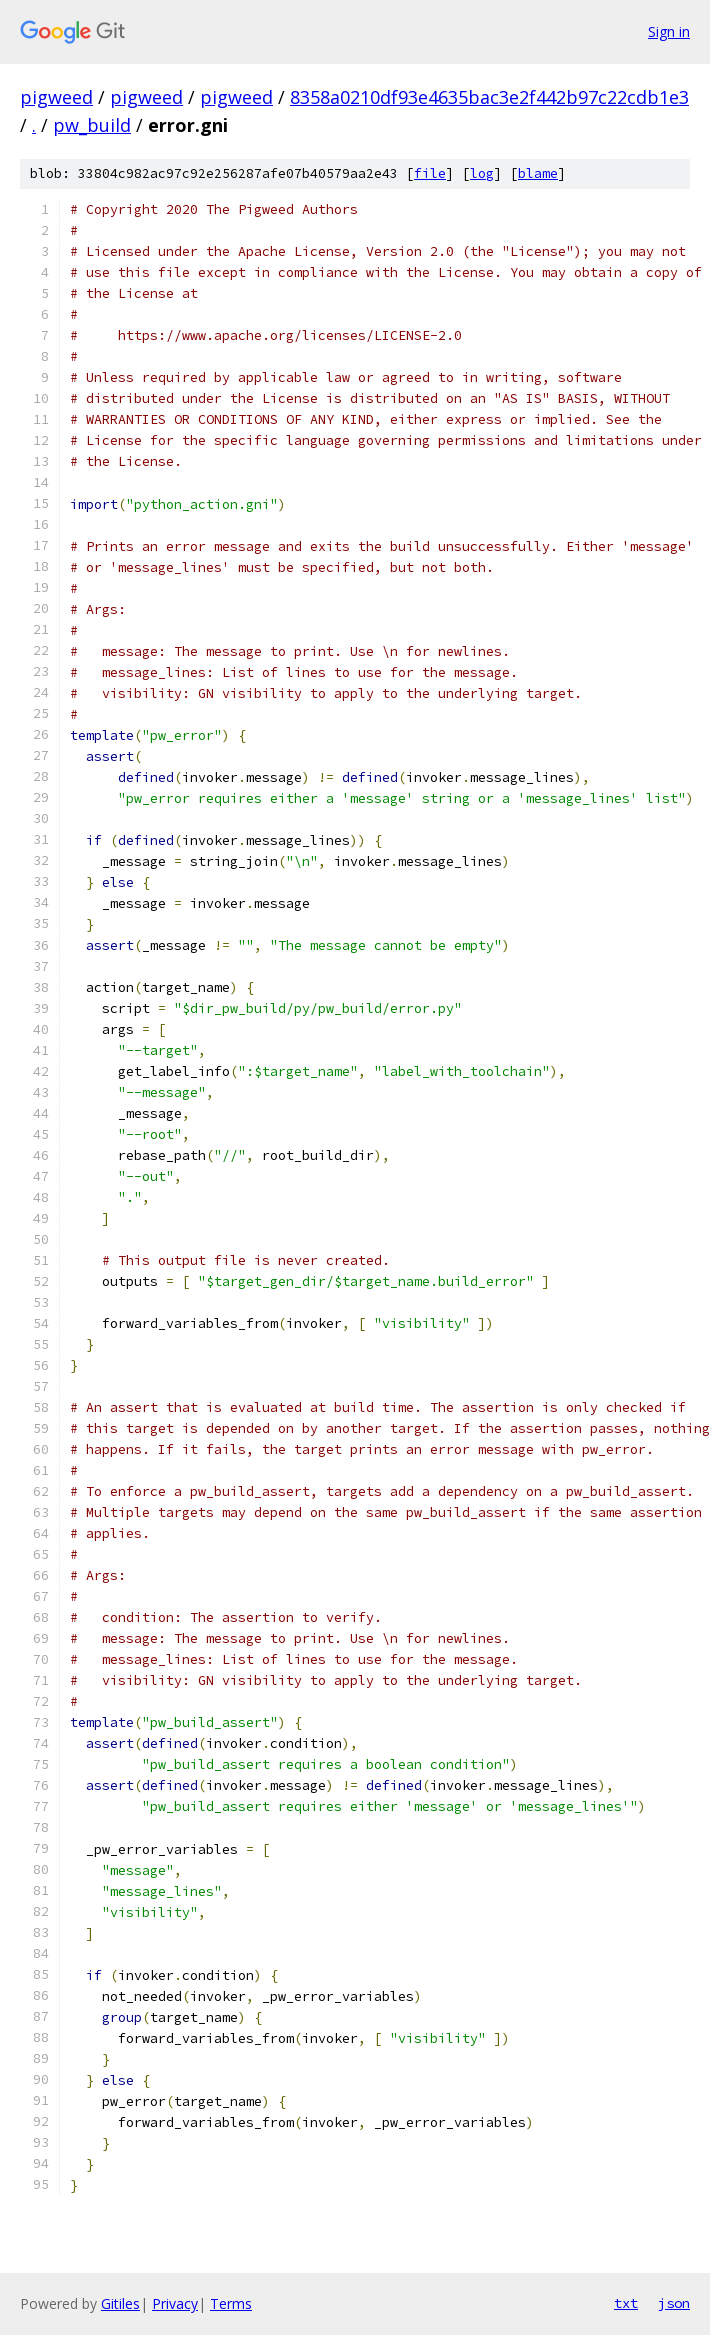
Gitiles (120, 2303)
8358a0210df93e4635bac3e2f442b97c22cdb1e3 (489, 97)
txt (626, 2303)
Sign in (669, 31)
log (482, 173)
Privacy (175, 2303)
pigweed (56, 97)
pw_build (92, 125)
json (674, 2303)
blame (538, 173)
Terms (231, 2303)
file (430, 173)
